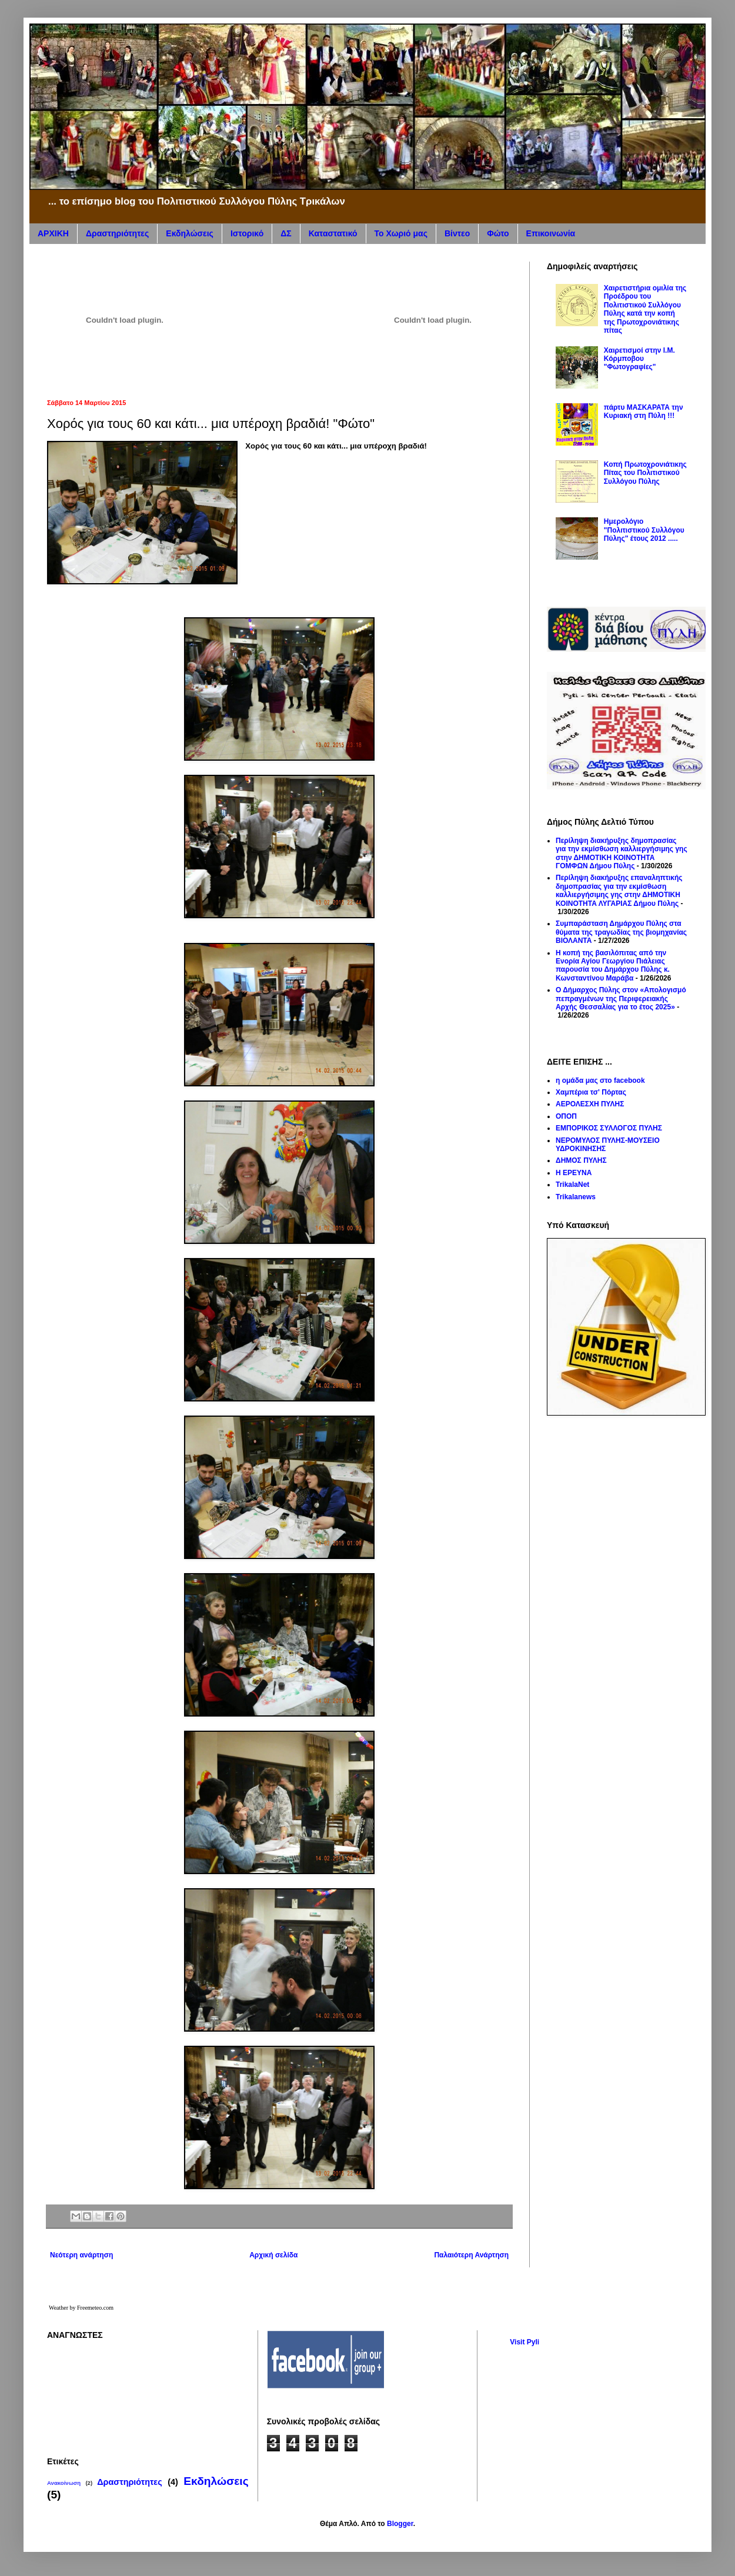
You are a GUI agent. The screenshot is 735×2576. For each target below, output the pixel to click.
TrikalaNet (572, 1184)
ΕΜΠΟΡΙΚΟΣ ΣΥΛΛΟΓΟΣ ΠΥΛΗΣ (609, 1128)
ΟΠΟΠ (566, 1116)
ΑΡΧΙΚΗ (53, 233)
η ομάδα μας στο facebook (600, 1080)
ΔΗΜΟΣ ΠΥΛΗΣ (581, 1160)
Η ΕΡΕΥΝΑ (574, 1173)
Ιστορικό (246, 233)
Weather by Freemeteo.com (81, 2307)
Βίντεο (457, 233)
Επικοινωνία (551, 233)
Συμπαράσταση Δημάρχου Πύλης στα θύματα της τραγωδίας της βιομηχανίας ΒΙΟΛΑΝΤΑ (621, 932)
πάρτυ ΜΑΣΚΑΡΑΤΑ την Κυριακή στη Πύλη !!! (643, 411)
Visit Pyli (524, 2342)
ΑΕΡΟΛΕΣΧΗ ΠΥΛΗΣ (590, 1104)
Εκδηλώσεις (189, 233)
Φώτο (498, 233)
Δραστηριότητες (117, 233)
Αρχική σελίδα (273, 2255)
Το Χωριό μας (401, 233)
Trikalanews (576, 1197)
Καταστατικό (333, 233)
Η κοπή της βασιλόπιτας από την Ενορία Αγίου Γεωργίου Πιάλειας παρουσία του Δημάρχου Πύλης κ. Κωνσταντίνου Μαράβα (613, 965)
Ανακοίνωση (64, 2483)
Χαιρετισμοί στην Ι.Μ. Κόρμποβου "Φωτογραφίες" (639, 359)
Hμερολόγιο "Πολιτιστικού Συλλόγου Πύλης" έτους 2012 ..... (644, 530)
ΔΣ (285, 233)
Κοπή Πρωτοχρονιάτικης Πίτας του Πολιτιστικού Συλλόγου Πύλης (645, 473)
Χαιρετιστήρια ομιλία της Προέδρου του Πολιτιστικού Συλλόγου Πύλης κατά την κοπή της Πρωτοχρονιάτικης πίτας (645, 309)
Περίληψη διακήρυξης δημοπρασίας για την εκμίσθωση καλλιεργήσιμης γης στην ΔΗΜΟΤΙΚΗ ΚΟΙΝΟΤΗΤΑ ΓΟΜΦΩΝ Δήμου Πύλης (621, 853)
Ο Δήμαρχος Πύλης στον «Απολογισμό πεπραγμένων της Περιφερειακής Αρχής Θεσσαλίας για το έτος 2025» (621, 998)
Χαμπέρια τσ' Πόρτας (591, 1092)
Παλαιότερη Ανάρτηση (471, 2255)
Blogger (400, 2524)
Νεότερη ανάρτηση (81, 2255)
